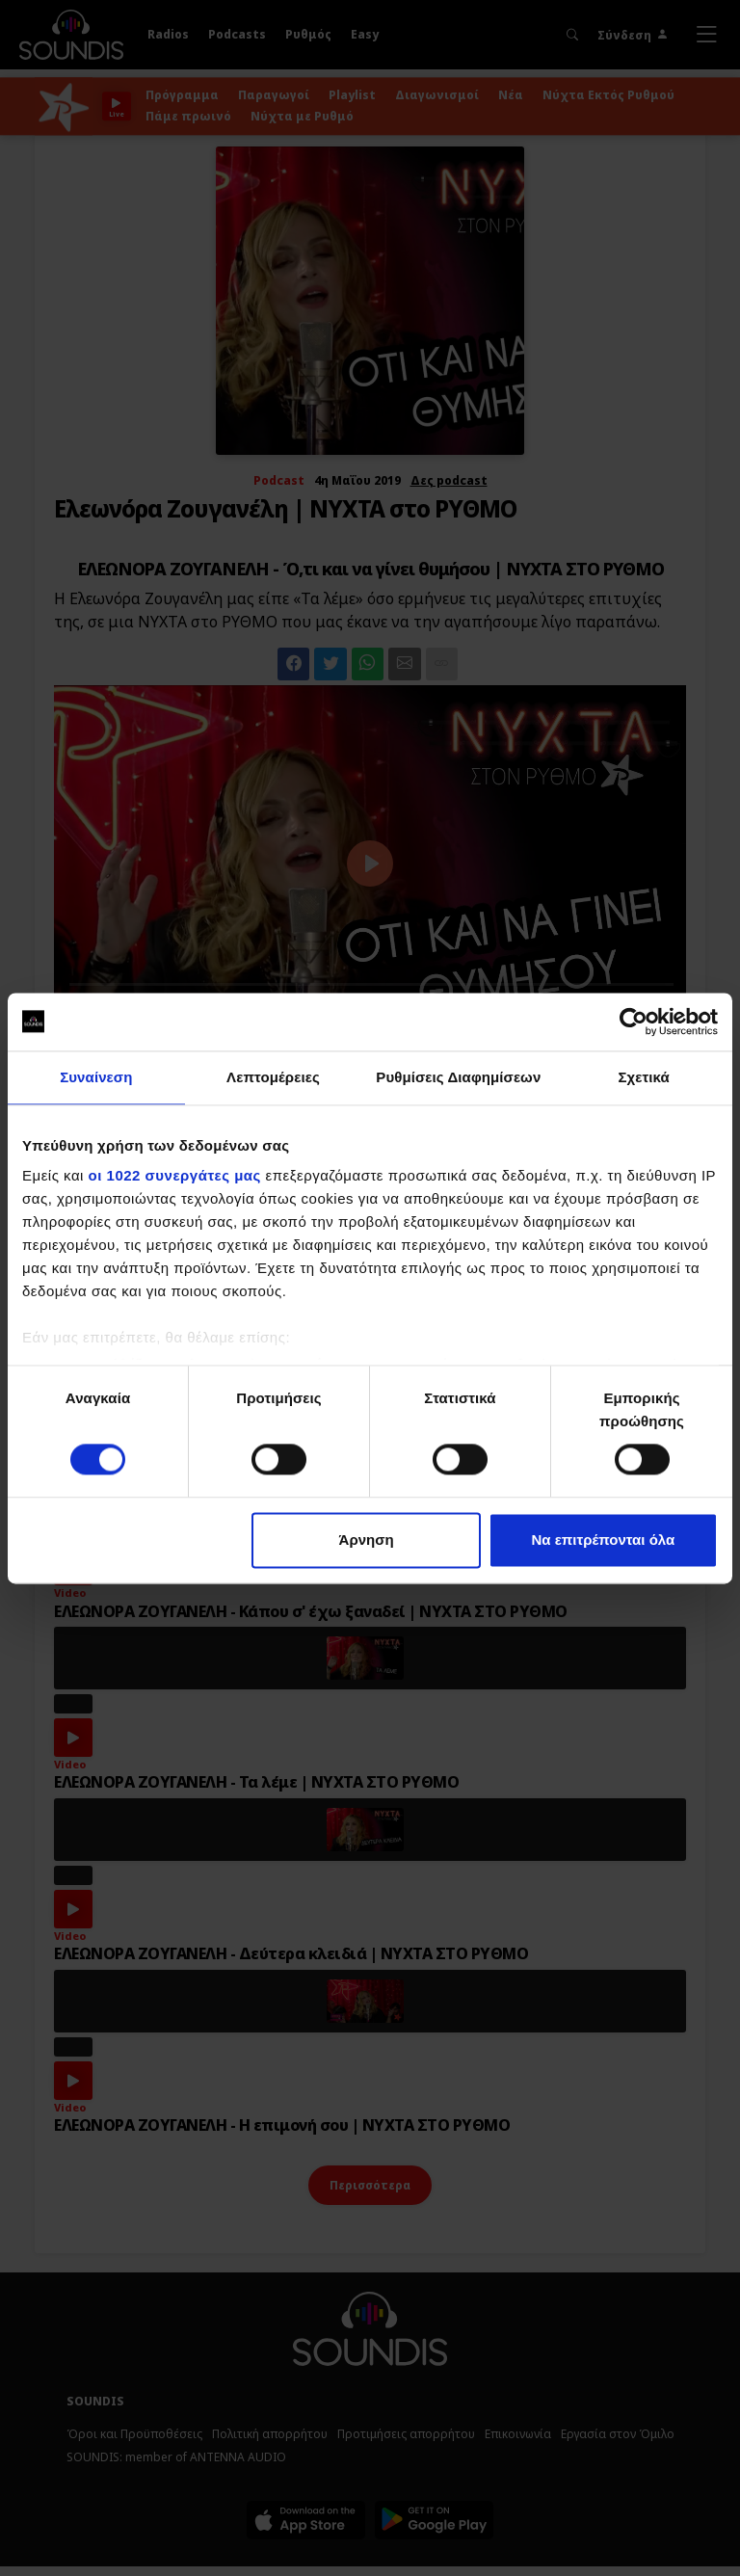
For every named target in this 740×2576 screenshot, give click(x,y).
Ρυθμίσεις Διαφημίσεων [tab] (458, 1077)
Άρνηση (366, 1539)
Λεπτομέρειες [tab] (273, 1077)
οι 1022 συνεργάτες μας (175, 1175)
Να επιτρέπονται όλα (603, 1539)
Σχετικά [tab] (643, 1077)
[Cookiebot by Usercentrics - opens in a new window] (633, 1021)
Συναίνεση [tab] (96, 1077)
